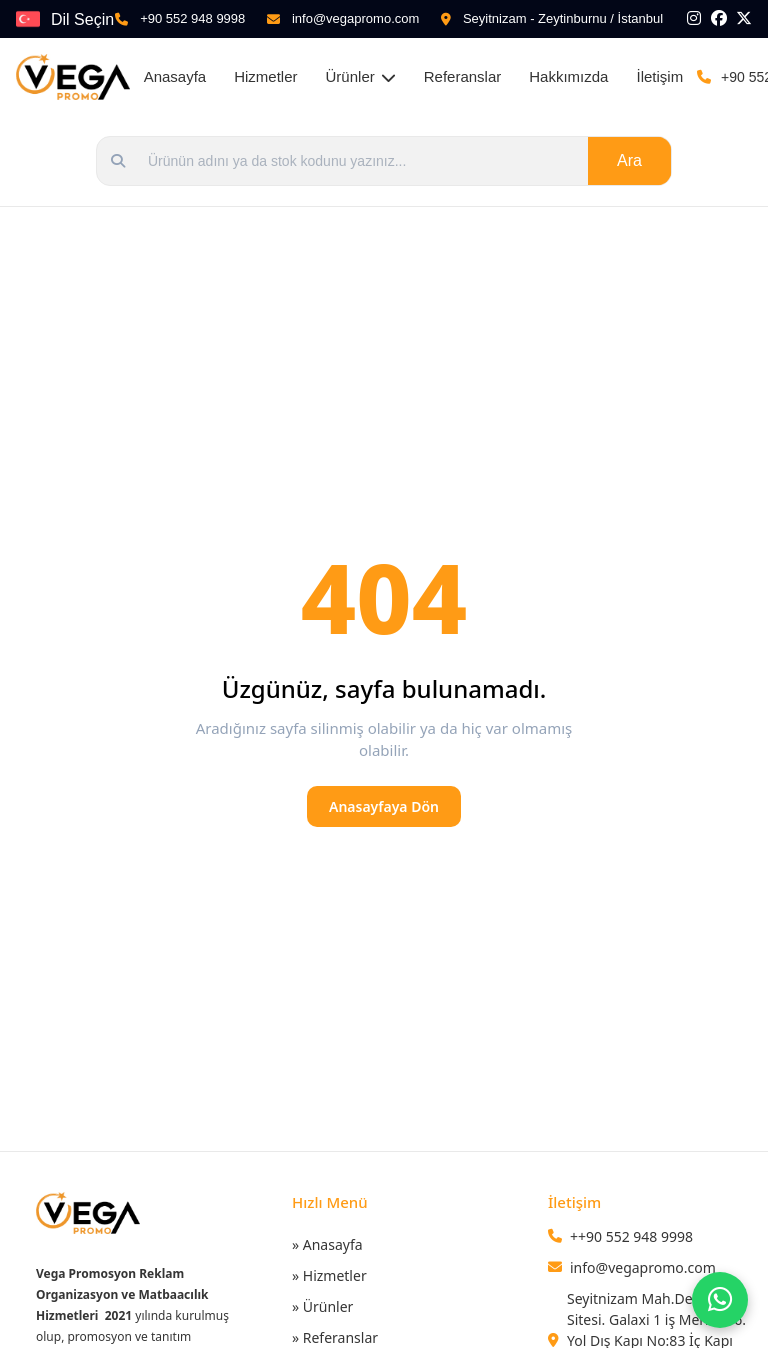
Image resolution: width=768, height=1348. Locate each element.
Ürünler (361, 76)
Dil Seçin (82, 19)
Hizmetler (265, 76)
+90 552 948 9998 (192, 18)
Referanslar (463, 76)
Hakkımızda (568, 76)
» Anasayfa (327, 1244)
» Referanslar (335, 1337)
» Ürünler (322, 1306)
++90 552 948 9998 (631, 1236)
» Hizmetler (329, 1275)
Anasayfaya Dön (384, 806)
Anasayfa (175, 76)
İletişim (659, 76)
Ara (629, 160)
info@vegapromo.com (355, 18)
